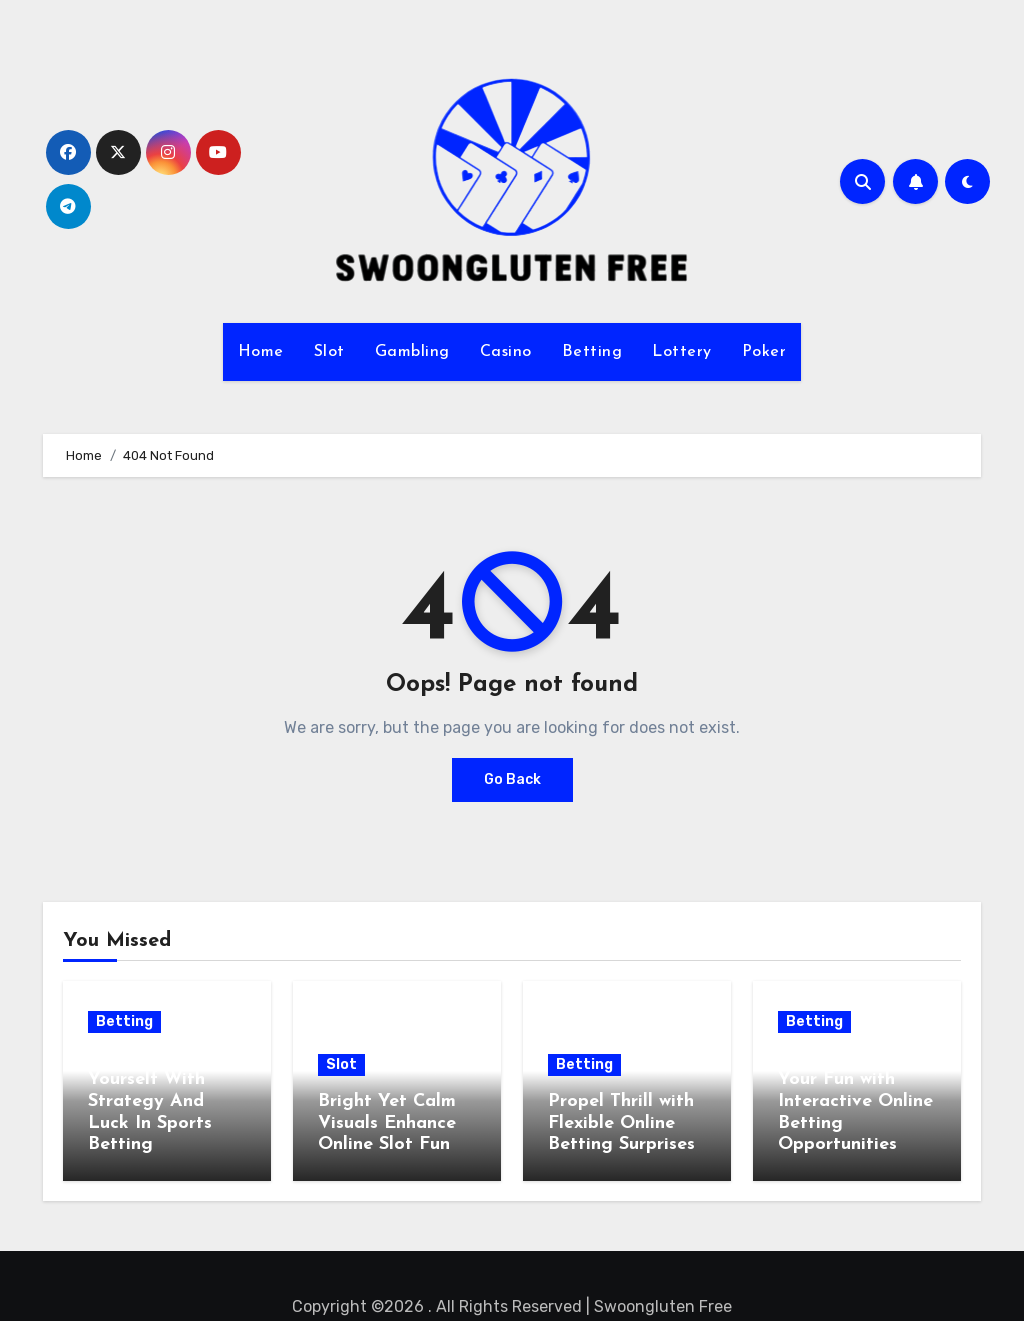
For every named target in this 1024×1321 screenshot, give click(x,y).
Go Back (512, 779)
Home (261, 352)
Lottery (682, 352)
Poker (764, 352)
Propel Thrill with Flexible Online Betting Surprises (621, 1123)
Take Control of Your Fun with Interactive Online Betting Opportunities (855, 1101)
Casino (506, 352)
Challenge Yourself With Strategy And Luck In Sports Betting (150, 1101)
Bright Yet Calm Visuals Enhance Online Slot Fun (387, 1123)
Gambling (412, 352)
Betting (592, 352)
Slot (329, 352)
